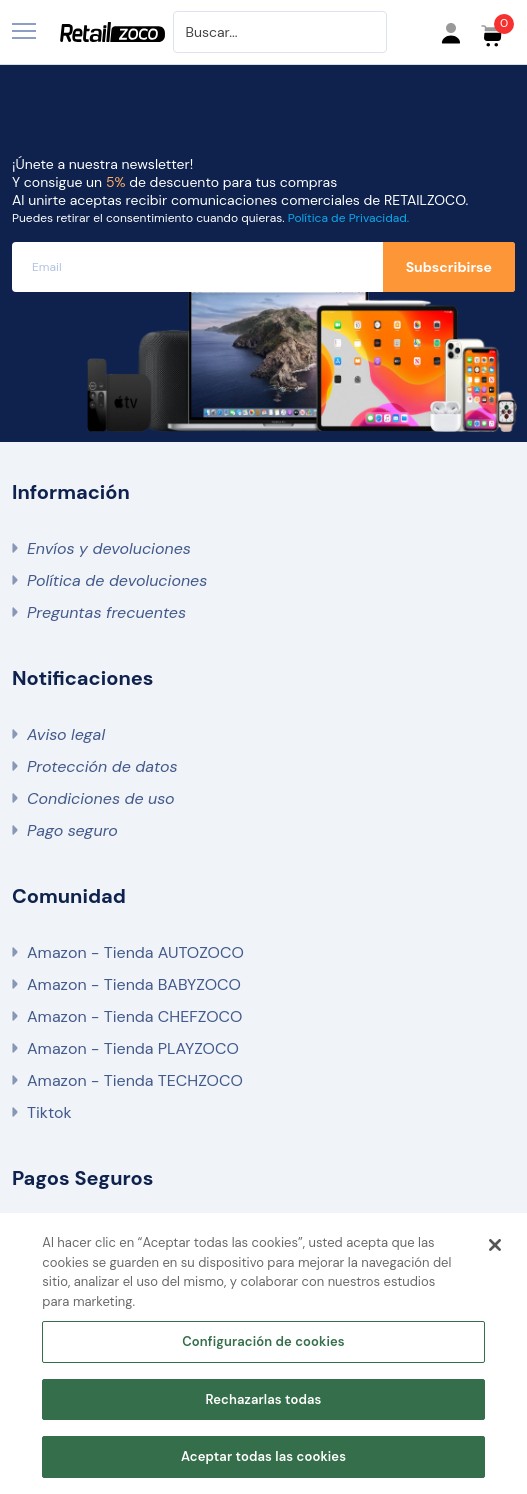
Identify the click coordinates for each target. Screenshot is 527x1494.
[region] (263, 1353)
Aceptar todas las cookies (263, 1456)
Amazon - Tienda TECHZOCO (135, 1080)
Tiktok (49, 1112)
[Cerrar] (495, 1245)
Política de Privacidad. (348, 218)
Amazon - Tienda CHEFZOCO (134, 1016)
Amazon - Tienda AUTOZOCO (135, 952)
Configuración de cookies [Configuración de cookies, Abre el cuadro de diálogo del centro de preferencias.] (263, 1341)
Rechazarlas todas (263, 1399)
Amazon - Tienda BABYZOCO (134, 984)
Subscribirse (449, 267)
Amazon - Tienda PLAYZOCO (133, 1048)
